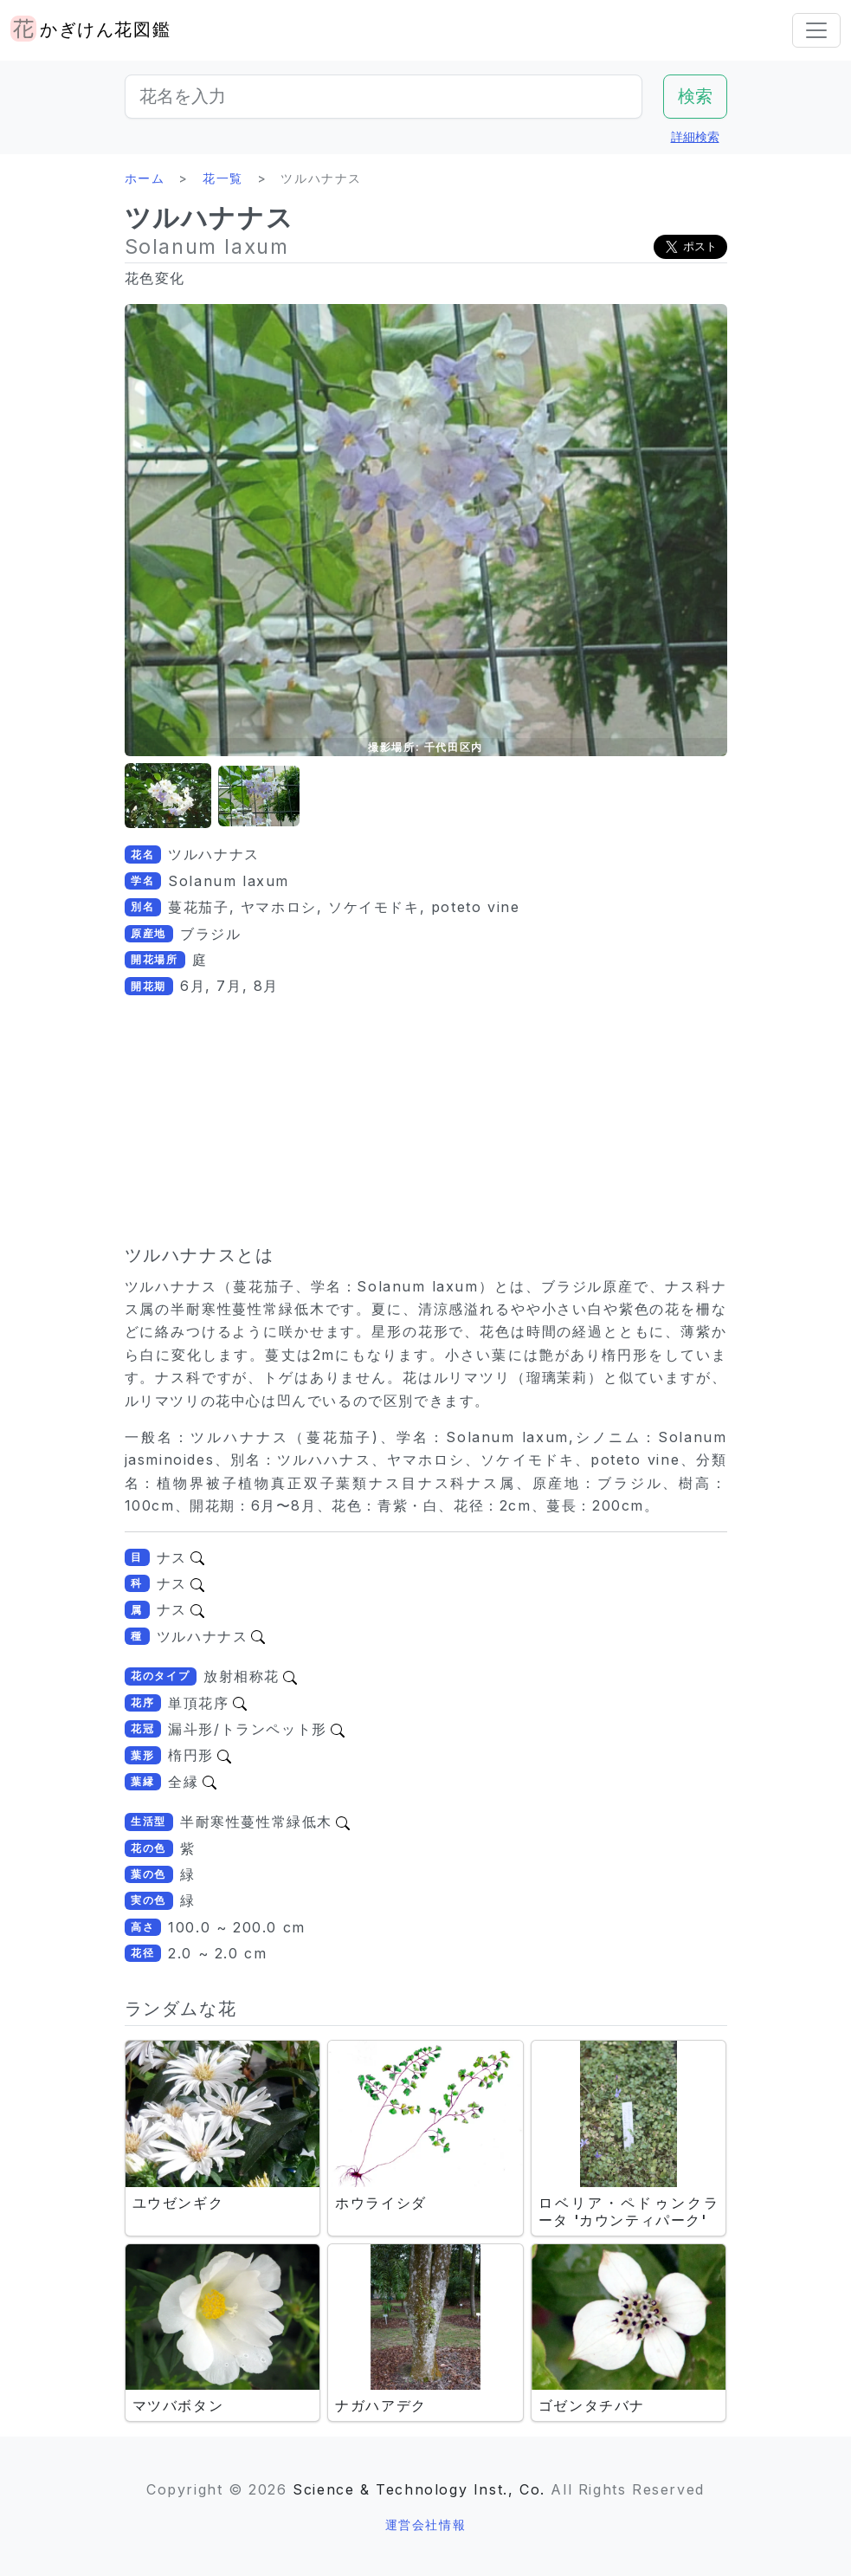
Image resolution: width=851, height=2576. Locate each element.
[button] (168, 796)
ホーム (145, 178)
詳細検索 (695, 136)
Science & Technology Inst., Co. (419, 2489)
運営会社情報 (426, 2524)
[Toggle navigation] (816, 30)
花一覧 (223, 178)
